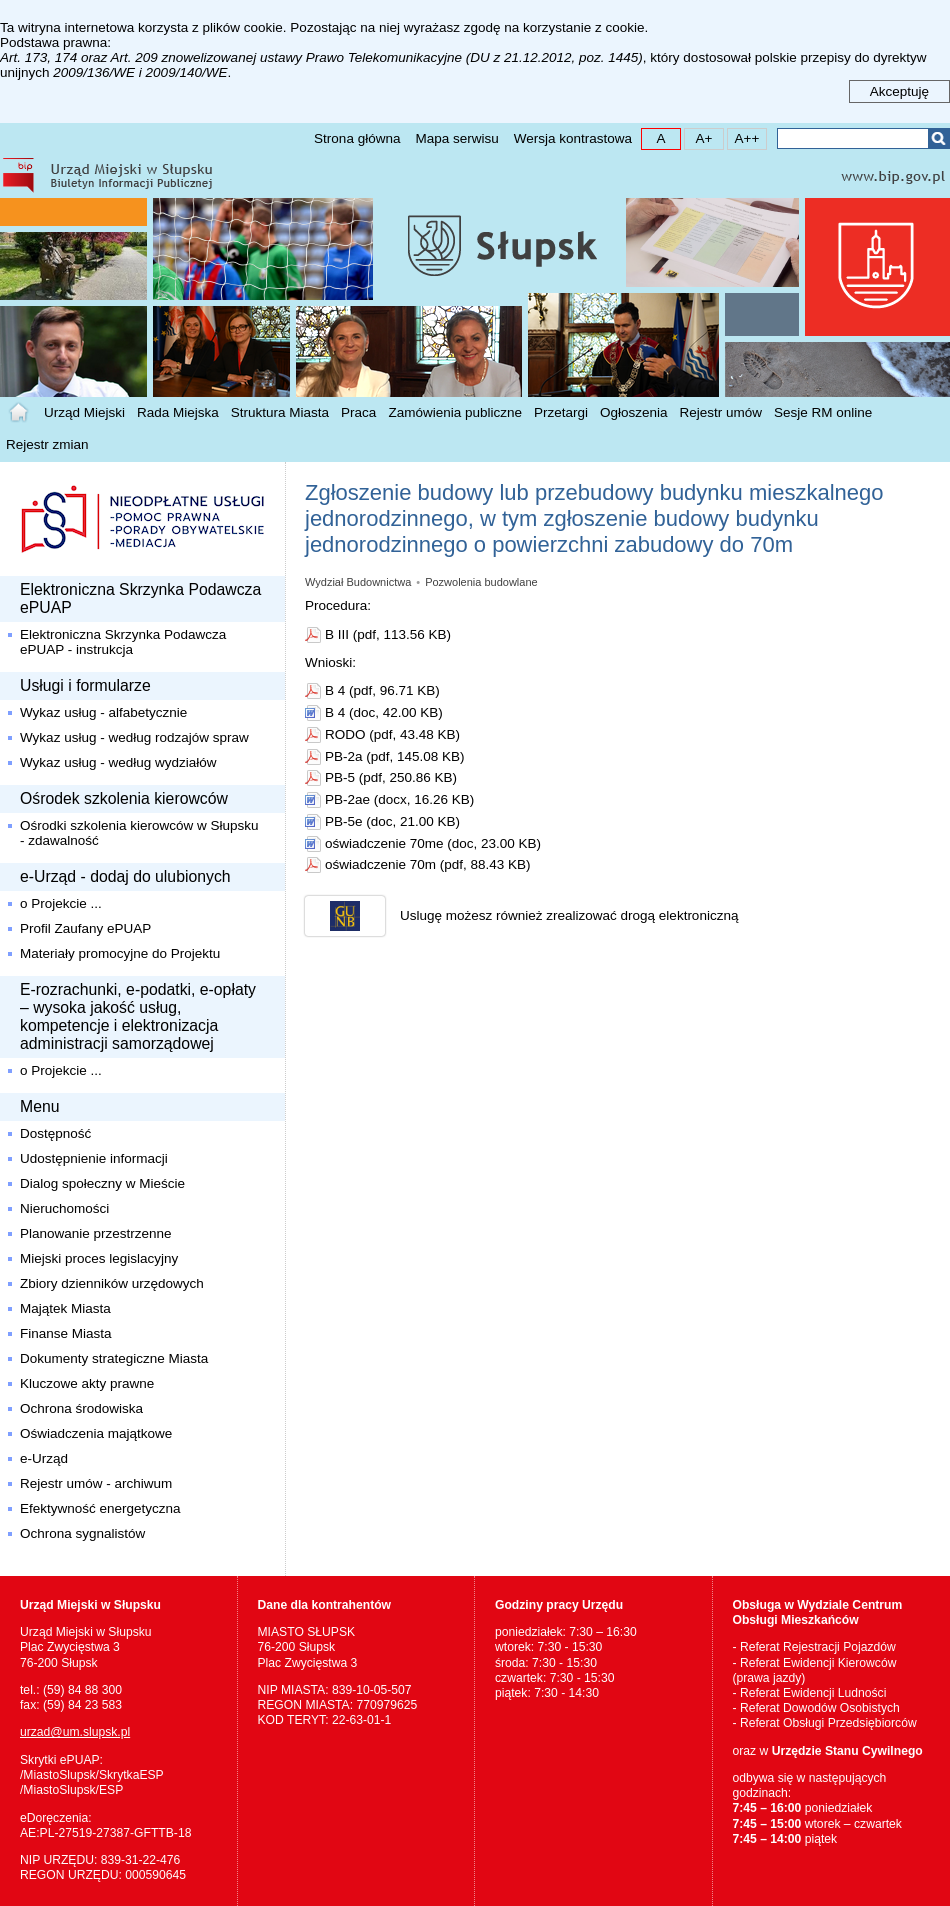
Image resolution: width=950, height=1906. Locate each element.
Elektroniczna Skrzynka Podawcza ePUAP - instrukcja (123, 642)
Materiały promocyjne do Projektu (120, 953)
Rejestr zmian (47, 444)
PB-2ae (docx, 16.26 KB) (399, 799)
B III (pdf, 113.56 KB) (388, 634)
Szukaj (938, 138)
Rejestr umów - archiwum (96, 1483)
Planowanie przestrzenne (96, 1233)
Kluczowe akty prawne (87, 1383)
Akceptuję (899, 91)
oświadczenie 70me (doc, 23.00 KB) (433, 843)
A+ (698, 137)
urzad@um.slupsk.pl (75, 1732)
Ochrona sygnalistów (82, 1533)
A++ (743, 137)
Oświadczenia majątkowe (96, 1433)
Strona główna (357, 138)
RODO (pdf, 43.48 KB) (392, 734)
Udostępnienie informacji (94, 1158)
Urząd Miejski (84, 412)
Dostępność (55, 1133)
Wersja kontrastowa (573, 138)
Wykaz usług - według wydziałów (118, 762)
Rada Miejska (178, 412)
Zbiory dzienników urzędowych (112, 1283)
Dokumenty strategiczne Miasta (114, 1358)
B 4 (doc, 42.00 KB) (384, 712)
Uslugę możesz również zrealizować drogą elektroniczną (569, 915)
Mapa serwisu (456, 138)
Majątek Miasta (65, 1308)
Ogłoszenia (634, 412)
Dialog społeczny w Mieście (102, 1183)
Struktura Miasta (280, 412)
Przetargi (561, 412)
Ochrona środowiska (81, 1408)
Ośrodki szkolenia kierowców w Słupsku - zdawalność (139, 833)
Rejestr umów (721, 412)
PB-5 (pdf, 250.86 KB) (391, 777)
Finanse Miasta (66, 1333)
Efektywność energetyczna (100, 1508)
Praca (358, 412)
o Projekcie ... (61, 903)
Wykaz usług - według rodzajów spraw (134, 737)
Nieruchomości (64, 1208)
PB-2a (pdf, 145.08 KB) (395, 756)
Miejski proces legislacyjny (99, 1258)
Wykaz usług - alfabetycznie (103, 712)
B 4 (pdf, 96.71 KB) (382, 690)
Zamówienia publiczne (455, 412)
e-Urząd (44, 1458)
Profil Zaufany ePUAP (85, 928)
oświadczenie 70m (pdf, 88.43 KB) (428, 864)
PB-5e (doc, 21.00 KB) (392, 821)
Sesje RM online (823, 412)
